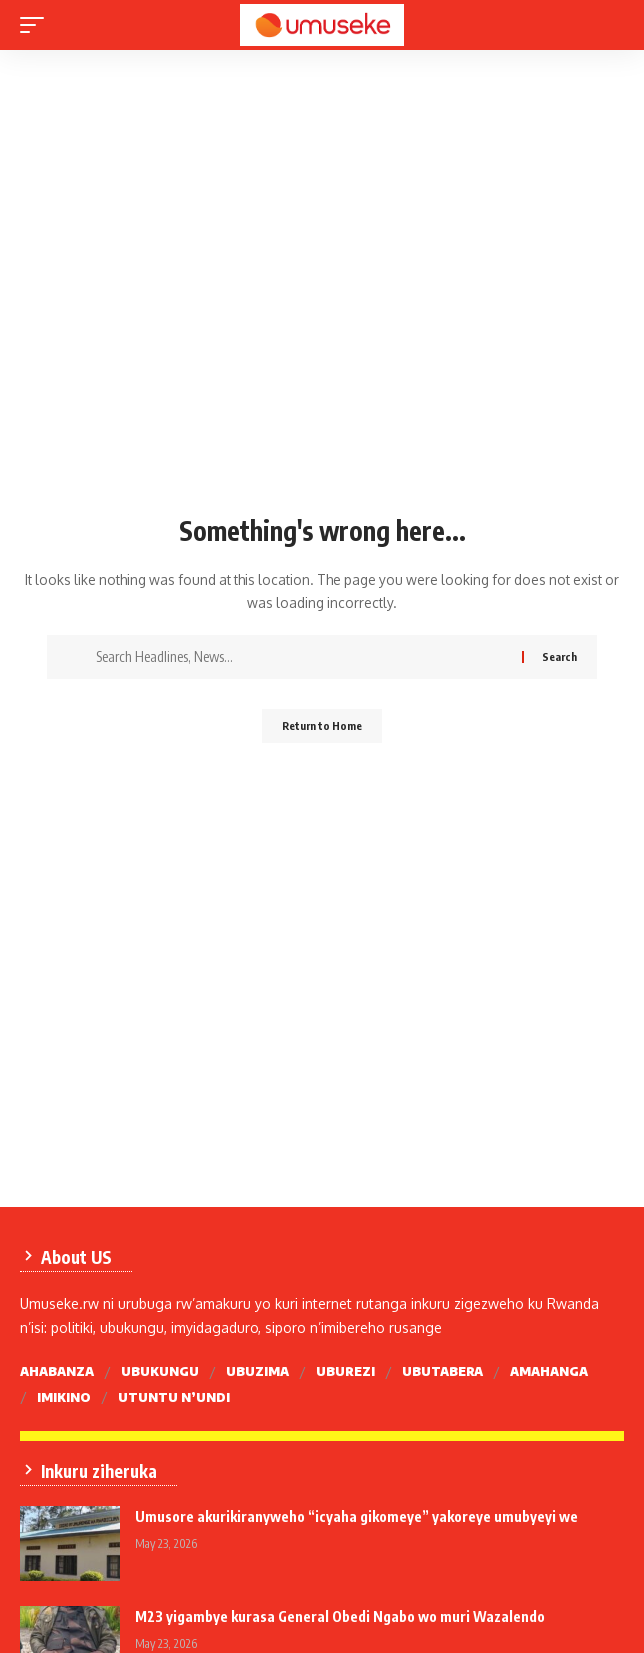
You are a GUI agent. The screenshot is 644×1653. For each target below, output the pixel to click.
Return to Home (322, 725)
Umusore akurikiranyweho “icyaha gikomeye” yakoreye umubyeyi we (356, 1516)
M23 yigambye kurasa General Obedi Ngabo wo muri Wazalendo (340, 1616)
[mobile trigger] (37, 25)
